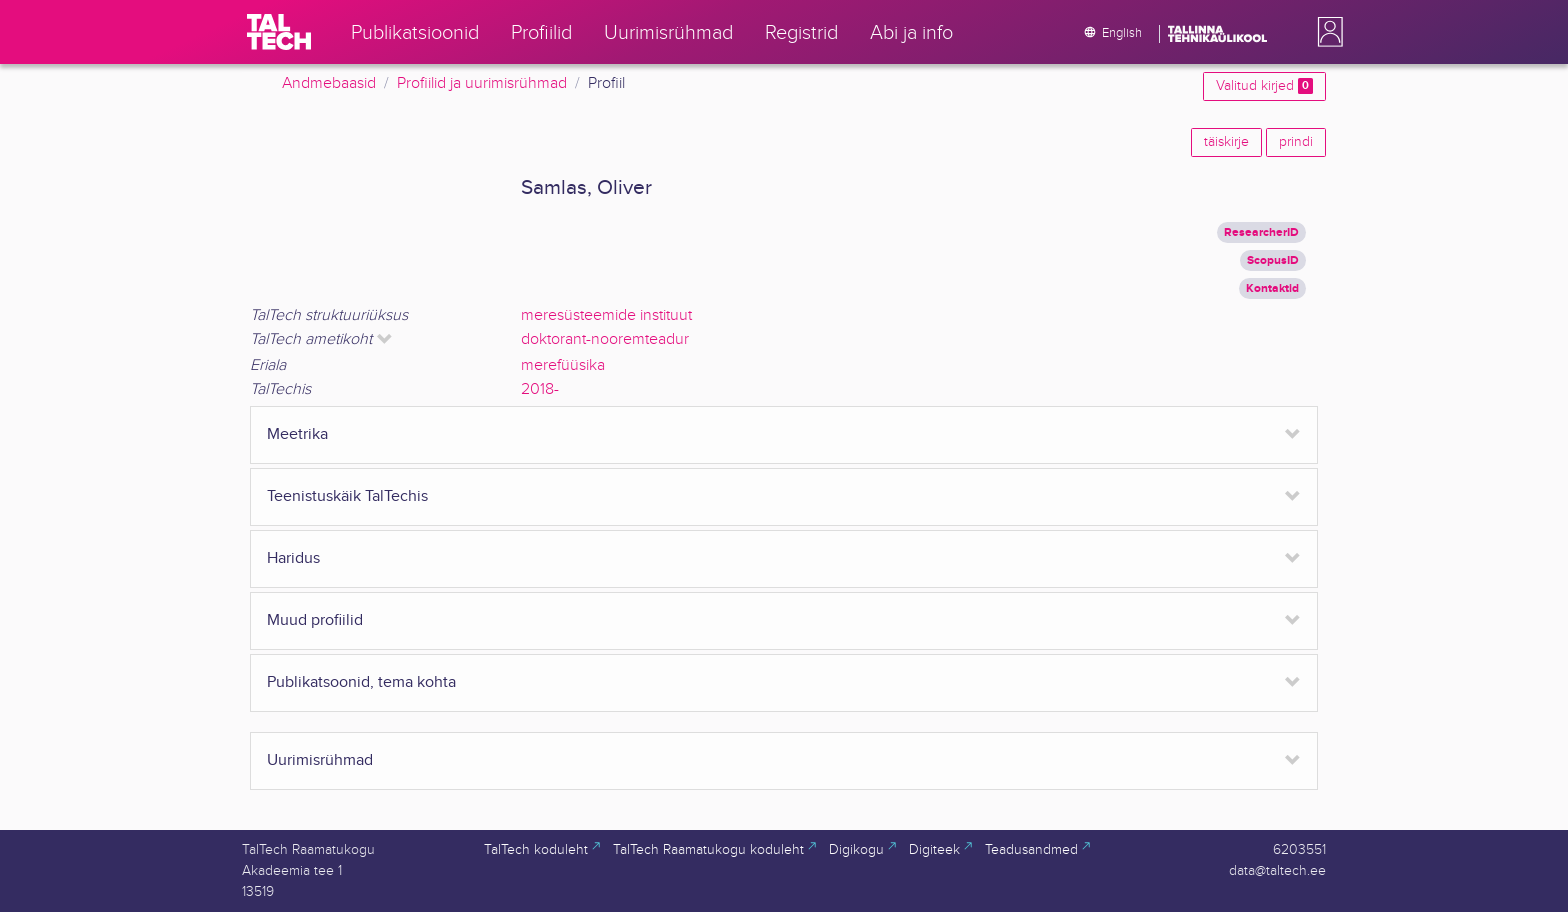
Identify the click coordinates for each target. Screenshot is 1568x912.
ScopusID (1273, 260)
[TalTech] (279, 32)
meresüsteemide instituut (606, 315)
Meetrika (297, 434)
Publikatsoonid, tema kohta (361, 682)
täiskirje (1226, 142)
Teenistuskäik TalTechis (347, 496)
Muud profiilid (315, 620)
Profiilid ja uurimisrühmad (482, 83)
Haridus (293, 558)
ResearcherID (1261, 232)
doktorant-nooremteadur (605, 339)
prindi (1296, 142)
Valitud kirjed (1264, 86)
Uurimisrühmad (320, 760)
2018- (540, 389)
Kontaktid (1272, 288)
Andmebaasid (329, 83)
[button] (1326, 32)
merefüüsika (563, 365)
